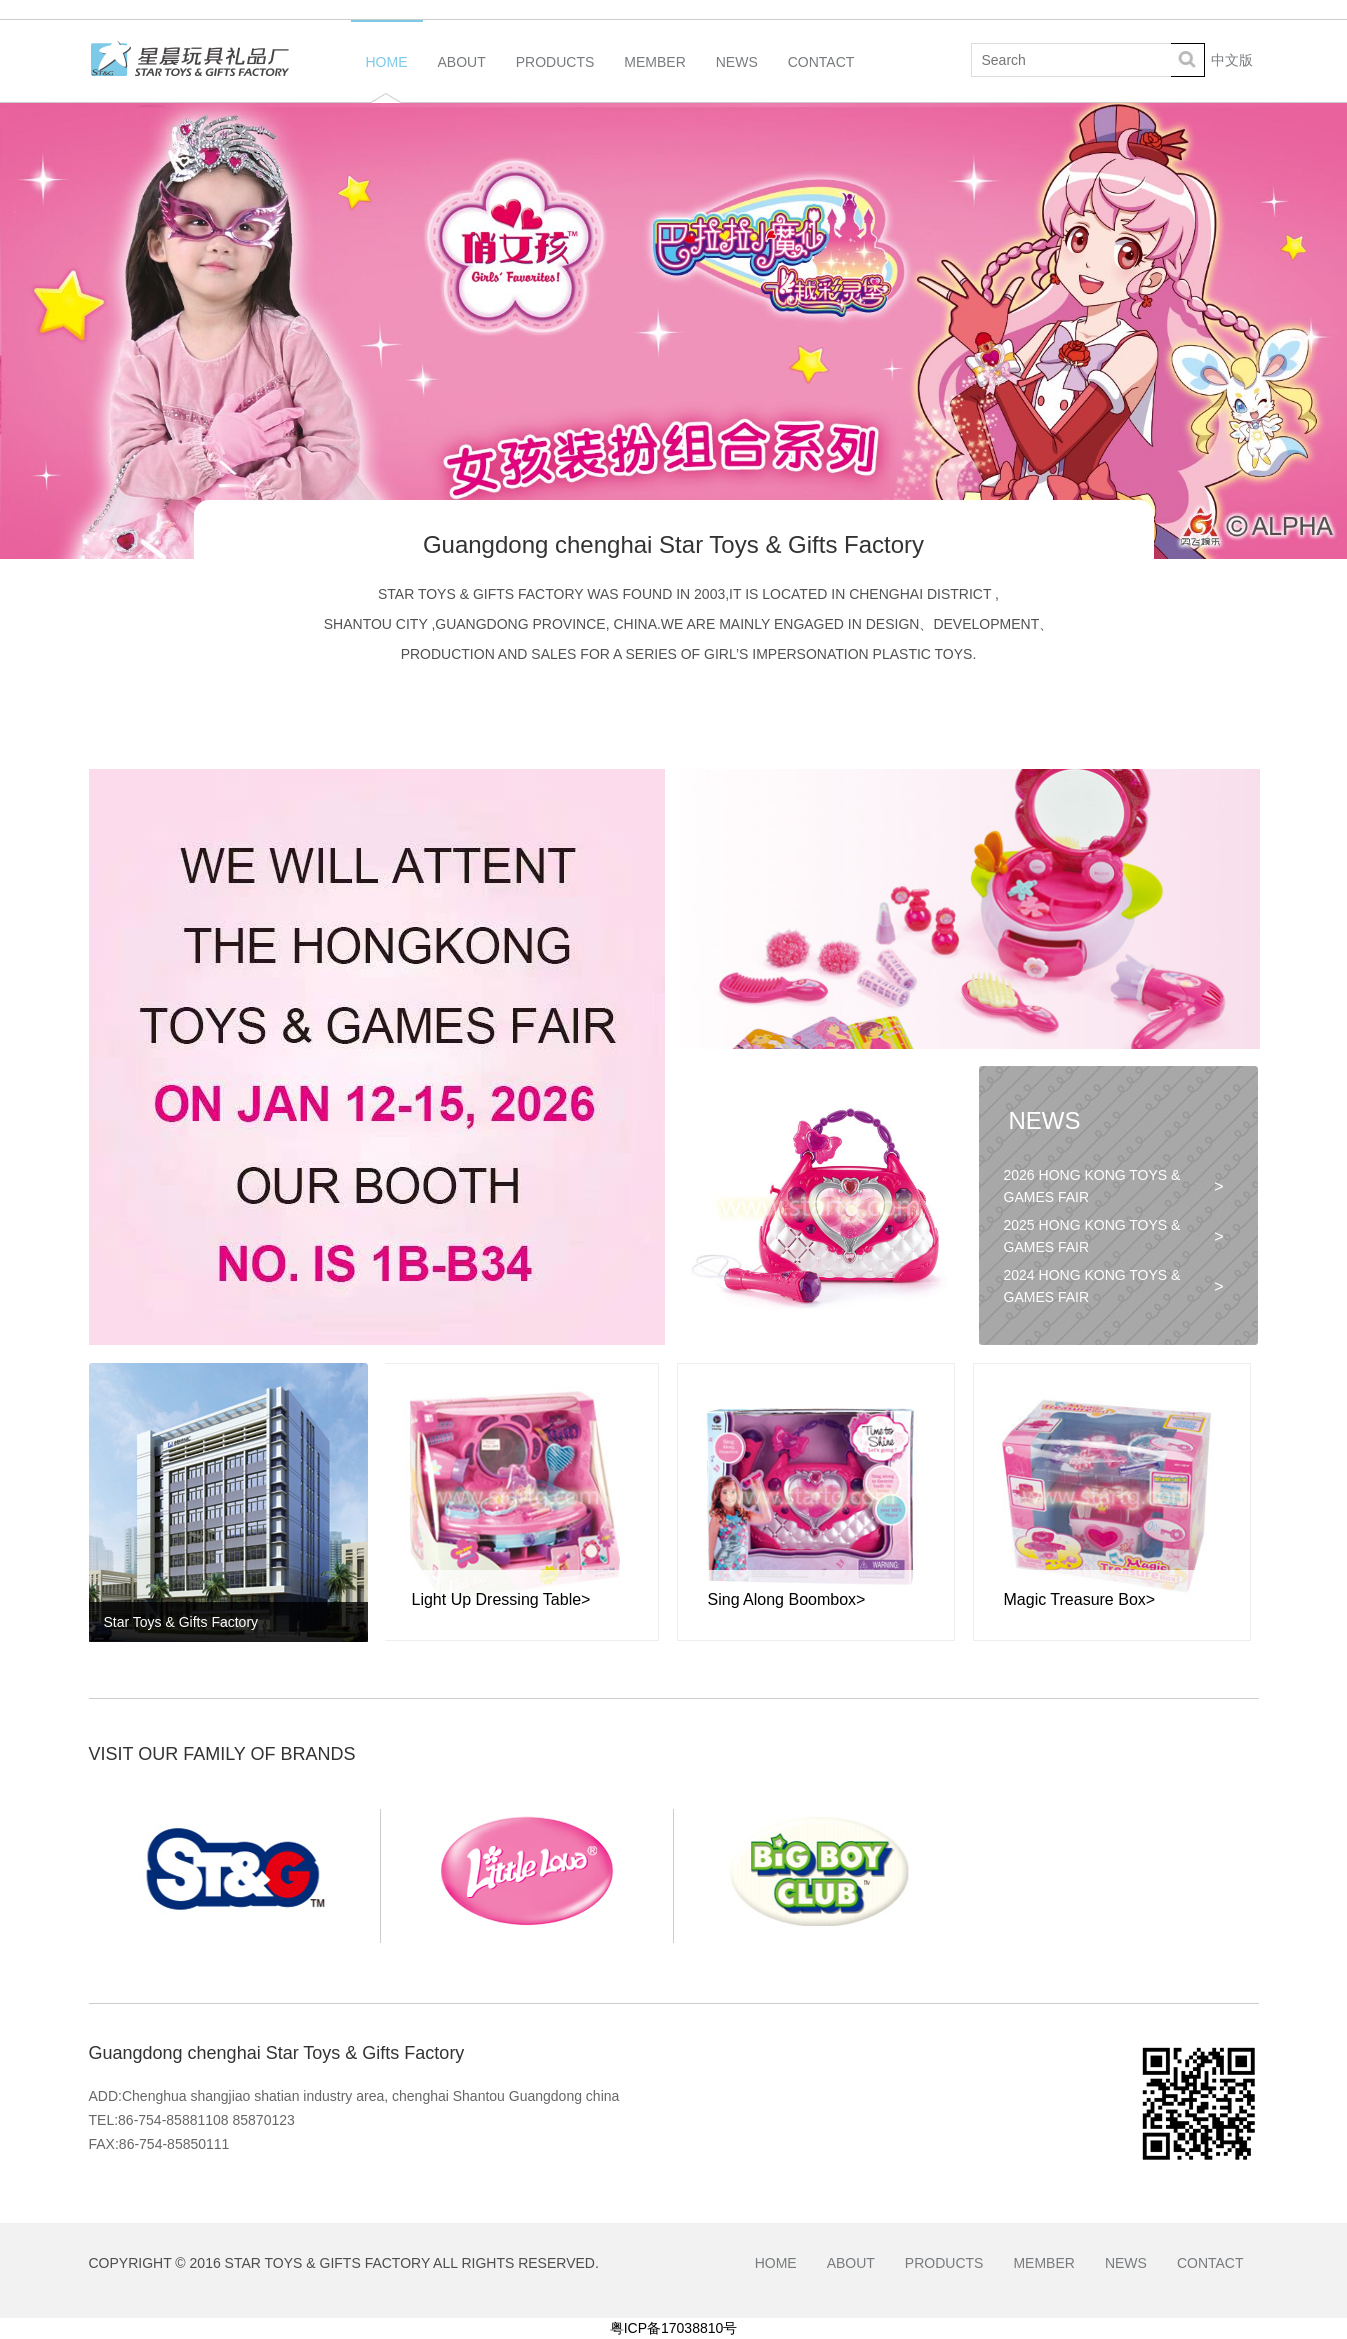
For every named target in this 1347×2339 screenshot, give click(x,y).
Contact (821, 78)
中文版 (1232, 60)
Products (555, 78)
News (737, 78)
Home (387, 78)
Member (654, 78)
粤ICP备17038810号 (674, 2328)
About (462, 78)
